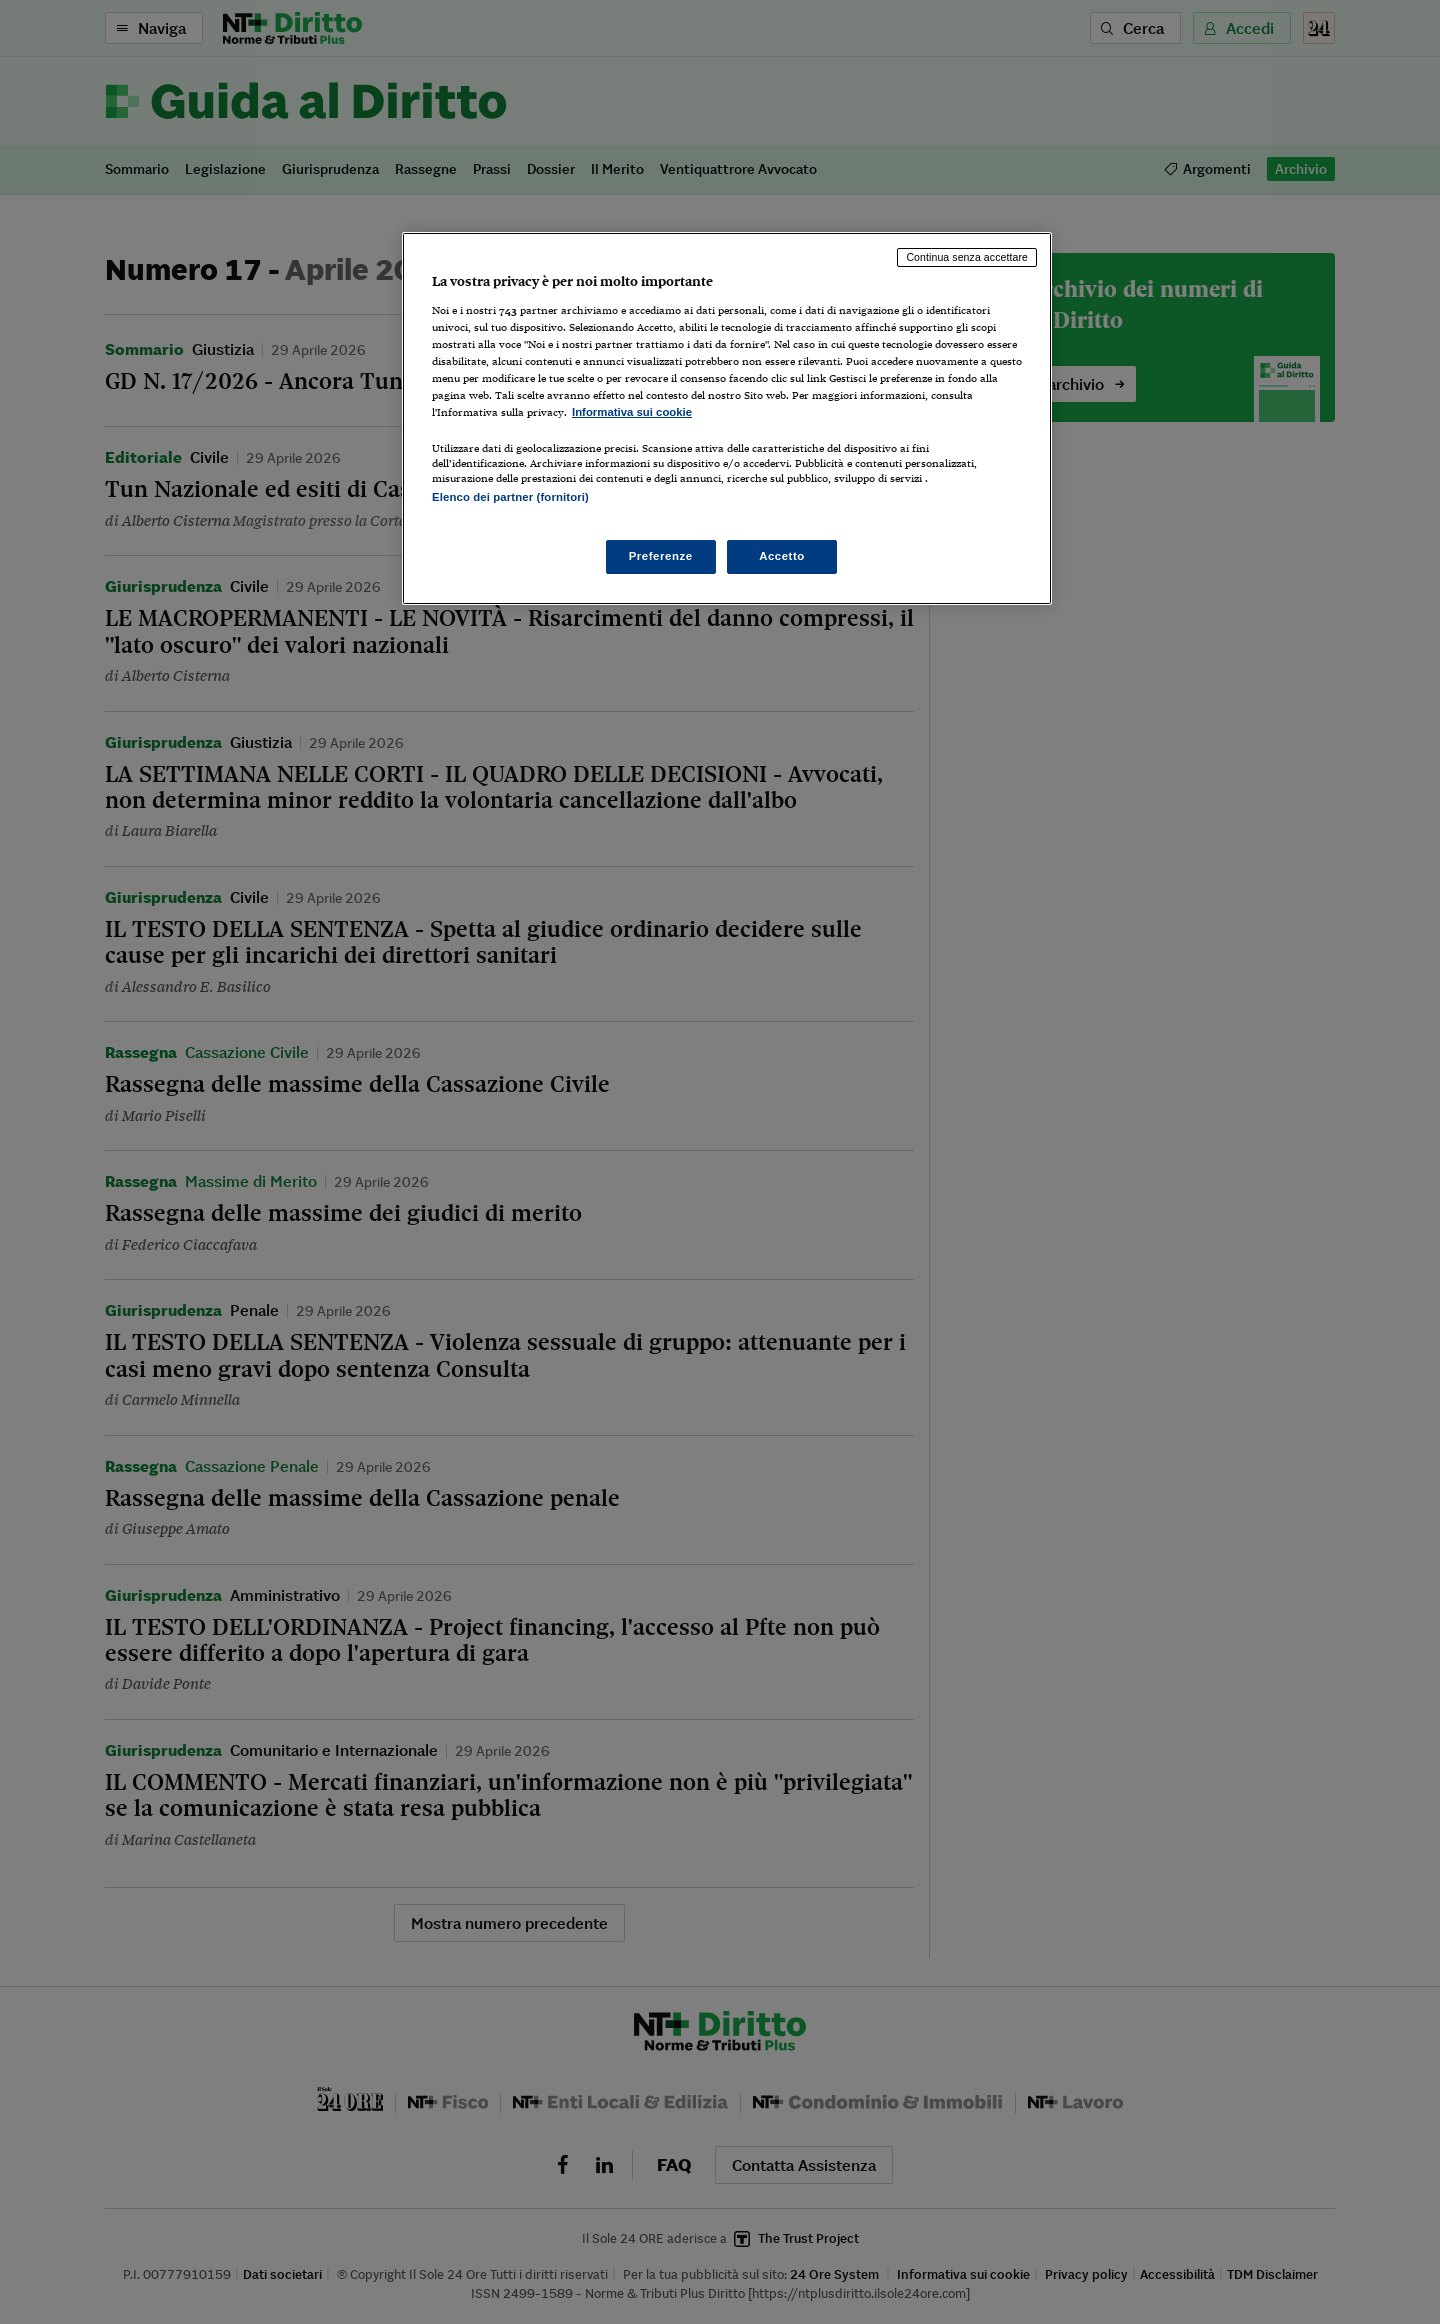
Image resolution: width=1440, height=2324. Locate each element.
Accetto (782, 556)
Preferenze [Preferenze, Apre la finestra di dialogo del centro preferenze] (661, 556)
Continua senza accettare (967, 257)
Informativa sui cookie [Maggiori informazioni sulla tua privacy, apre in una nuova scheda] (632, 412)
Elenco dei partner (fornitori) (510, 497)
